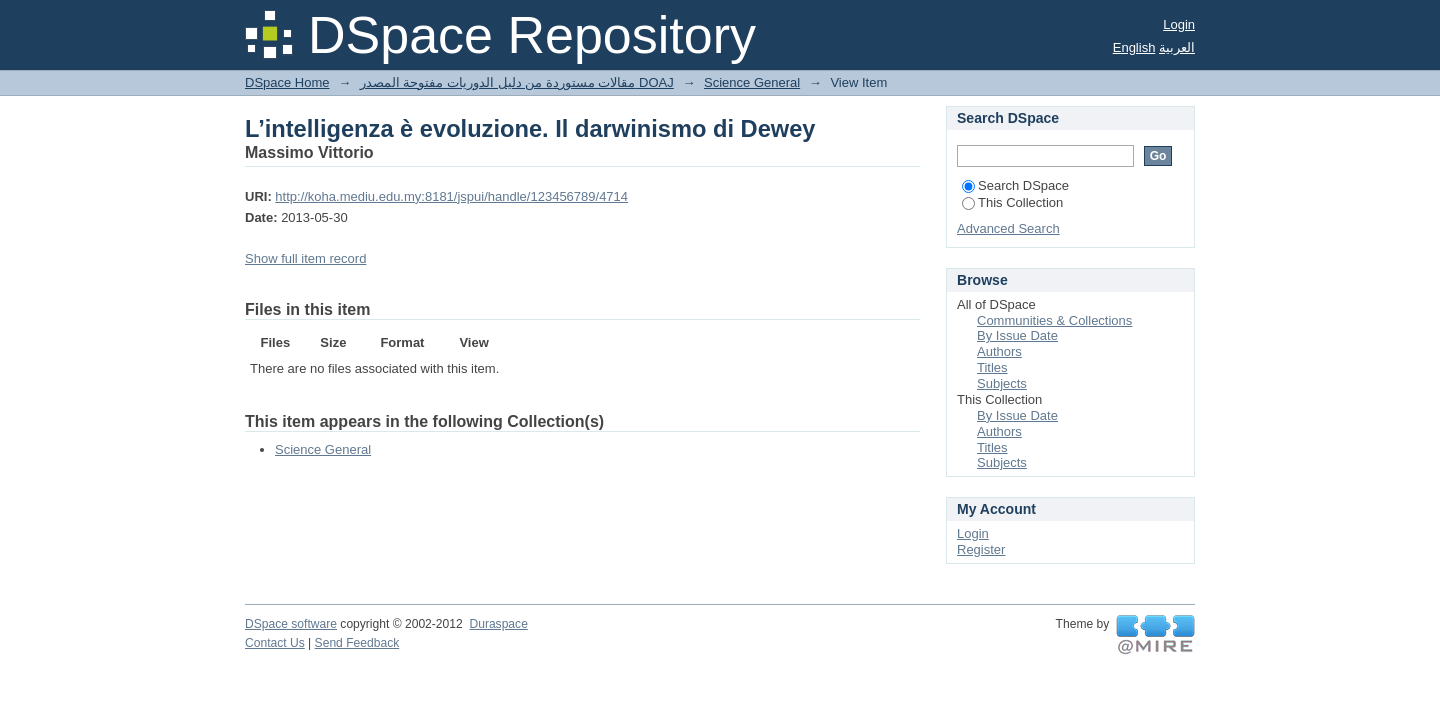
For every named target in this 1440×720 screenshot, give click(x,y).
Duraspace (498, 624)
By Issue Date (1017, 335)
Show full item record (305, 258)
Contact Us (275, 643)
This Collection (1012, 202)
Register (981, 549)
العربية (1177, 47)
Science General (752, 82)
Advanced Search (1008, 228)
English (1134, 47)
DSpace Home (287, 82)
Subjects (1002, 383)
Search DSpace (1015, 185)
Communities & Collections (1054, 320)
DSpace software (291, 624)
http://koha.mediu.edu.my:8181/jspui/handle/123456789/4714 (451, 196)
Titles (992, 367)
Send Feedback (357, 643)
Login (1179, 24)
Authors (999, 351)
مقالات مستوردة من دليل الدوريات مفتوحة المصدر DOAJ (517, 82)
